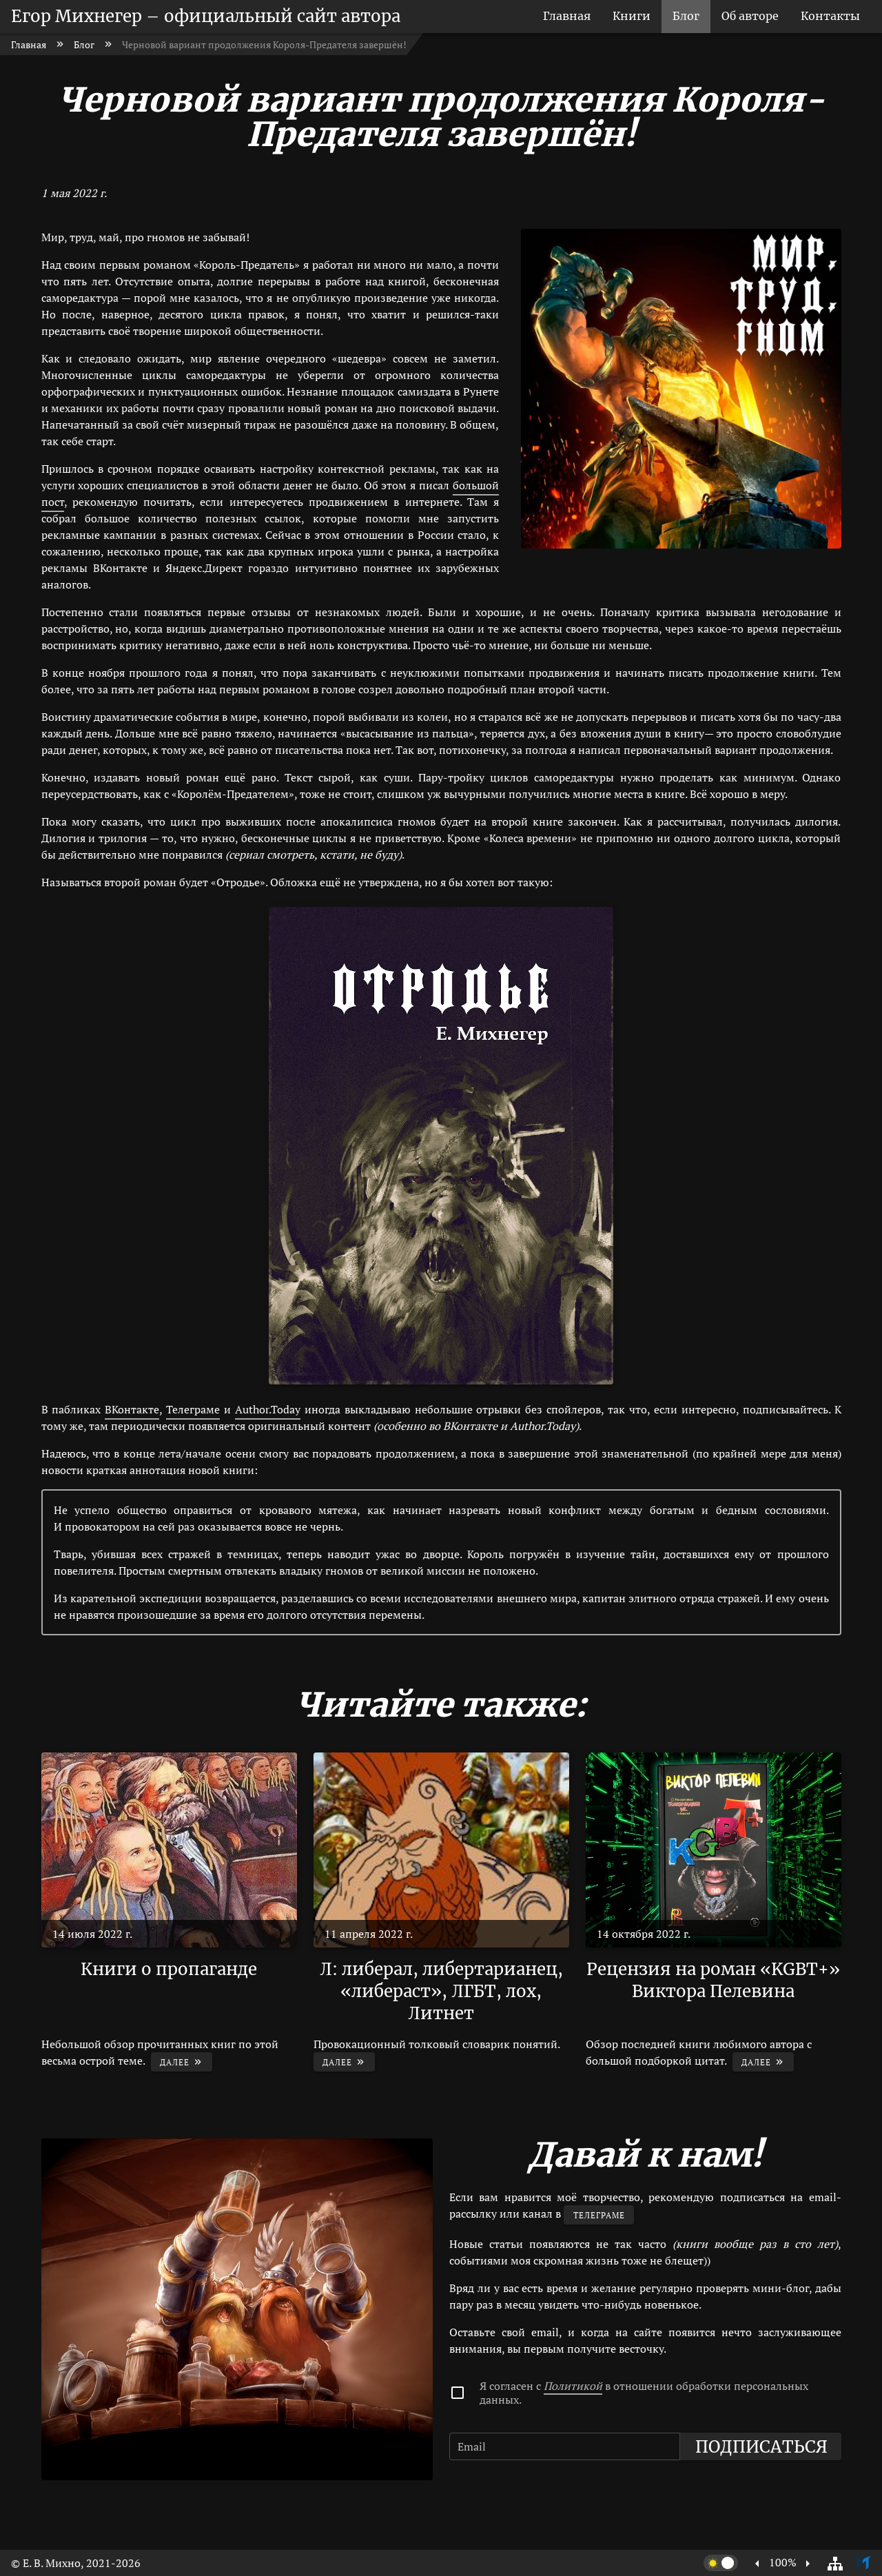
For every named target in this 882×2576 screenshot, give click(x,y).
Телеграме (193, 1409)
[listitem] (567, 16)
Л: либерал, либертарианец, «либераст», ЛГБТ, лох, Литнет (441, 1991)
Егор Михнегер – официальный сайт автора (205, 16)
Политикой (573, 2385)
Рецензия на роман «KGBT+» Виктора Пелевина (713, 1980)
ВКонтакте (132, 1409)
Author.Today (267, 1409)
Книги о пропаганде (169, 1969)
